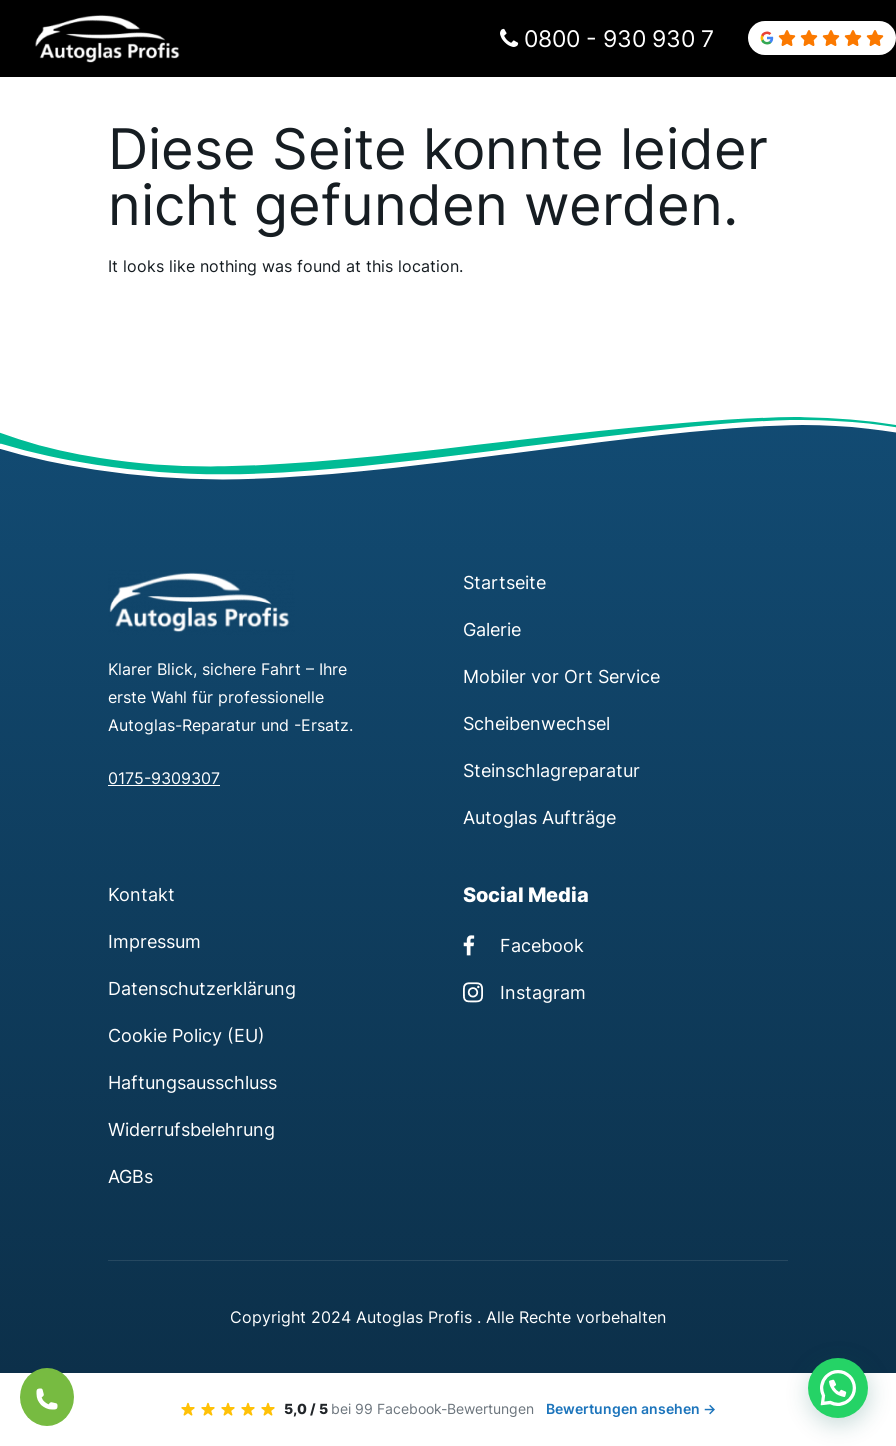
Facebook (523, 945)
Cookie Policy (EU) (186, 1035)
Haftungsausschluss (192, 1082)
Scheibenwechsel (536, 723)
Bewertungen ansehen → (631, 1408)
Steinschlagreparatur (551, 770)
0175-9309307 (164, 778)
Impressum (154, 941)
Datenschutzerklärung (202, 988)
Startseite (504, 582)
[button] (838, 1388)
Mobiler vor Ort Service (561, 676)
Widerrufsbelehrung (191, 1129)
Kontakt (141, 894)
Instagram (524, 992)
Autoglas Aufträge (539, 817)
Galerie (492, 629)
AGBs (130, 1176)
